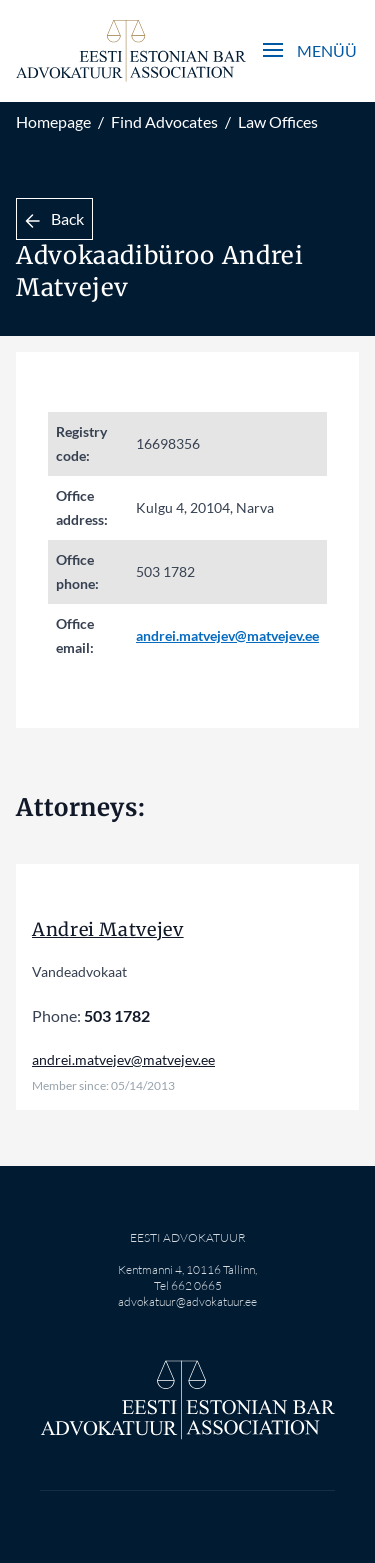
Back (54, 218)
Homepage (53, 121)
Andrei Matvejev (108, 929)
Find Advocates (164, 121)
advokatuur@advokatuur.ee (187, 1301)
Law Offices (278, 121)
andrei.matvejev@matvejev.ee (227, 635)
